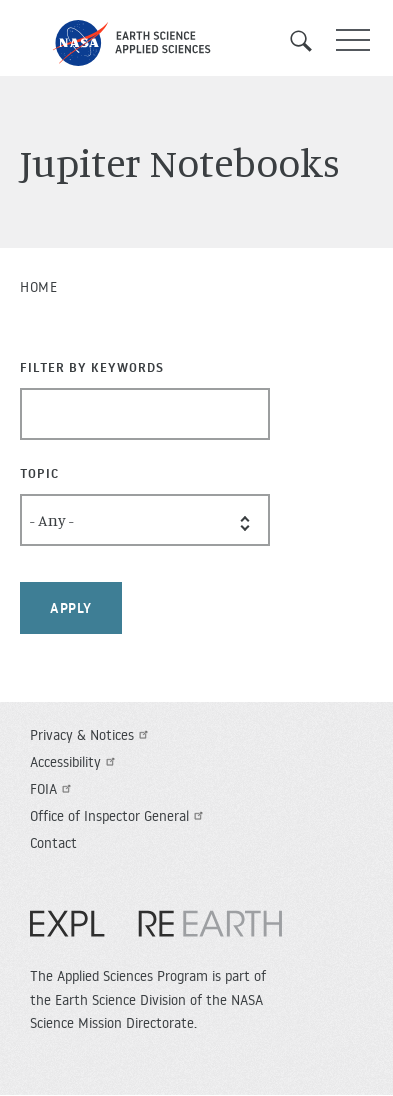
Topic (39, 473)
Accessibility (75, 762)
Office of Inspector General (119, 816)
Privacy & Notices (91, 735)
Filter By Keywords (92, 367)
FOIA (53, 789)
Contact (53, 843)
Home (38, 287)
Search (308, 41)
